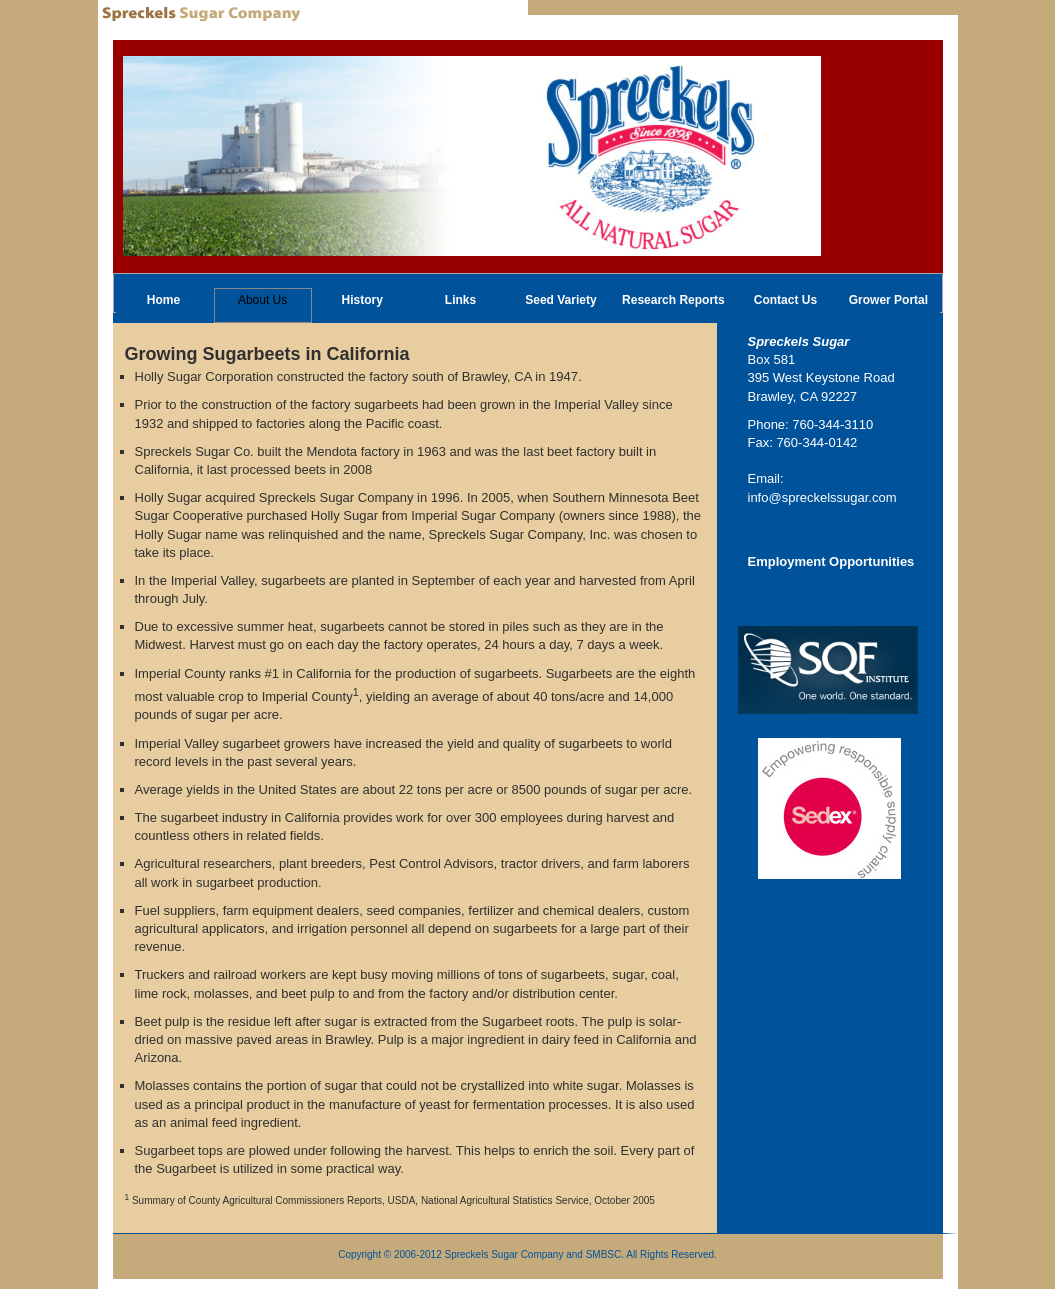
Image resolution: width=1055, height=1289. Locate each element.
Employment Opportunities (831, 561)
